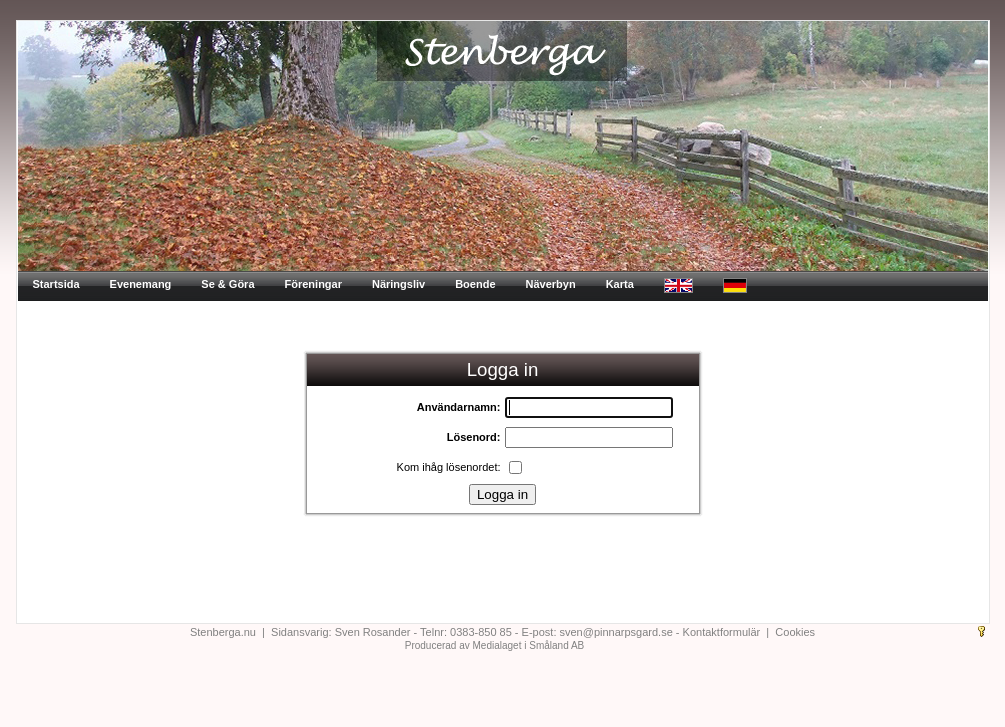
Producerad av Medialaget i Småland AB (495, 645)
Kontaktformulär (722, 632)
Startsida (56, 284)
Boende (475, 284)
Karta (620, 284)
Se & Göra (227, 284)
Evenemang (141, 284)
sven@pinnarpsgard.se (616, 632)
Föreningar (313, 284)
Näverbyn (551, 284)
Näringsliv (398, 284)
